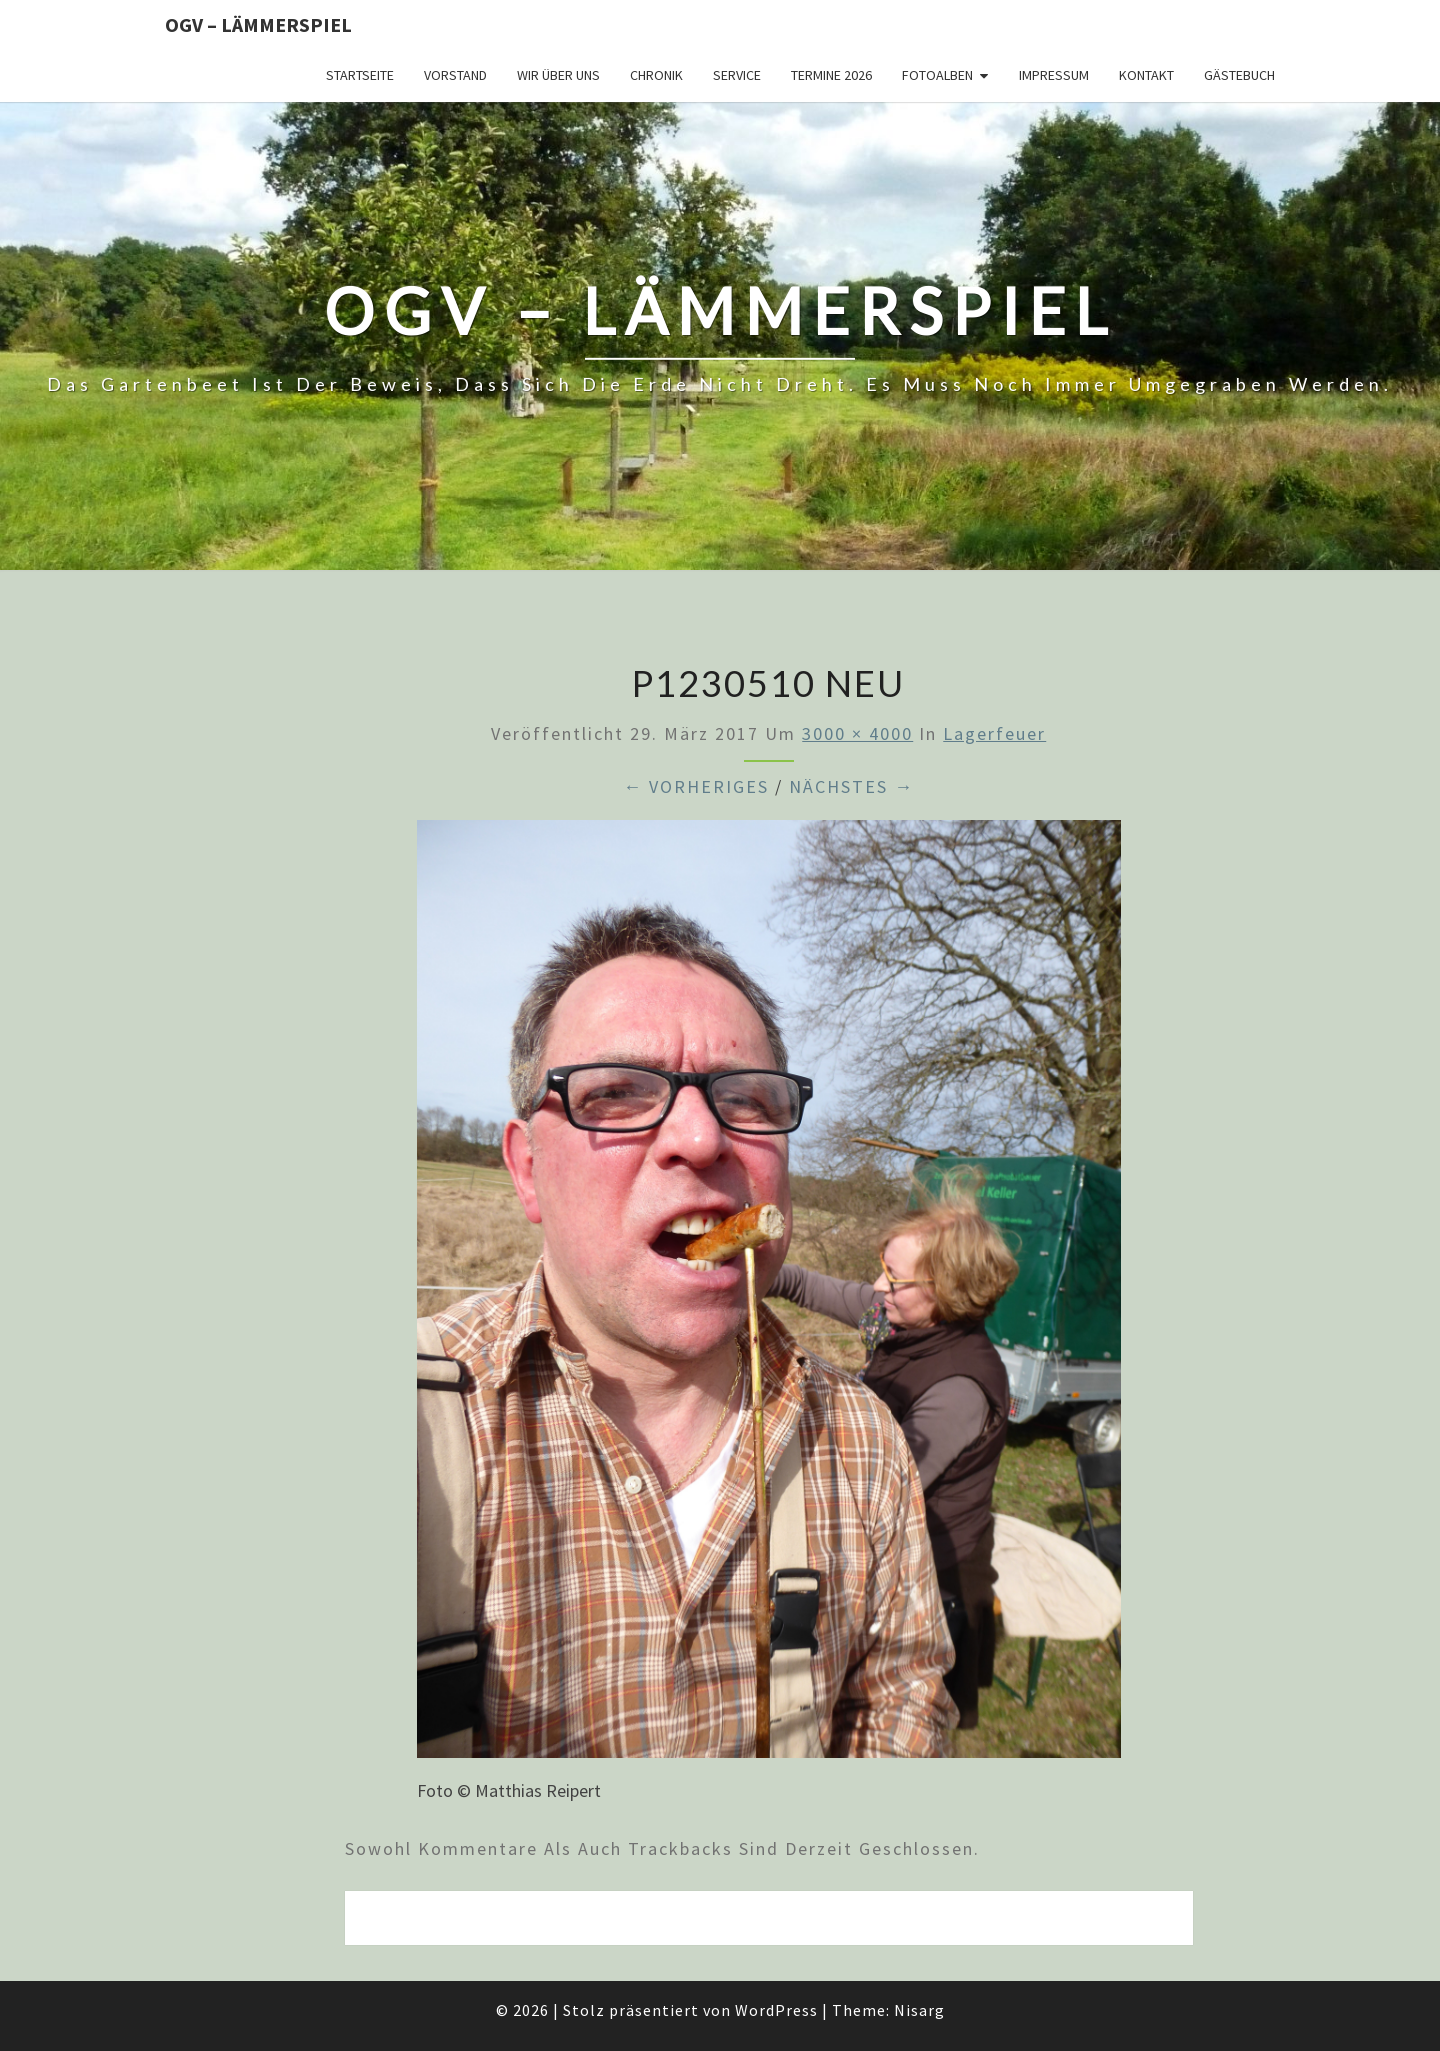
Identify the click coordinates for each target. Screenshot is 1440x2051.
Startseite (360, 75)
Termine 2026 (831, 75)
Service (737, 75)
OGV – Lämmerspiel (258, 24)
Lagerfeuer (994, 733)
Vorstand (455, 75)
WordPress (776, 2010)
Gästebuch (1239, 75)
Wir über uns (558, 75)
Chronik (656, 75)
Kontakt (1146, 75)
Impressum (1054, 75)
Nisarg (919, 2010)
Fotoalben (937, 75)
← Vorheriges (696, 786)
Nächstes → (851, 786)
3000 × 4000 (857, 733)
